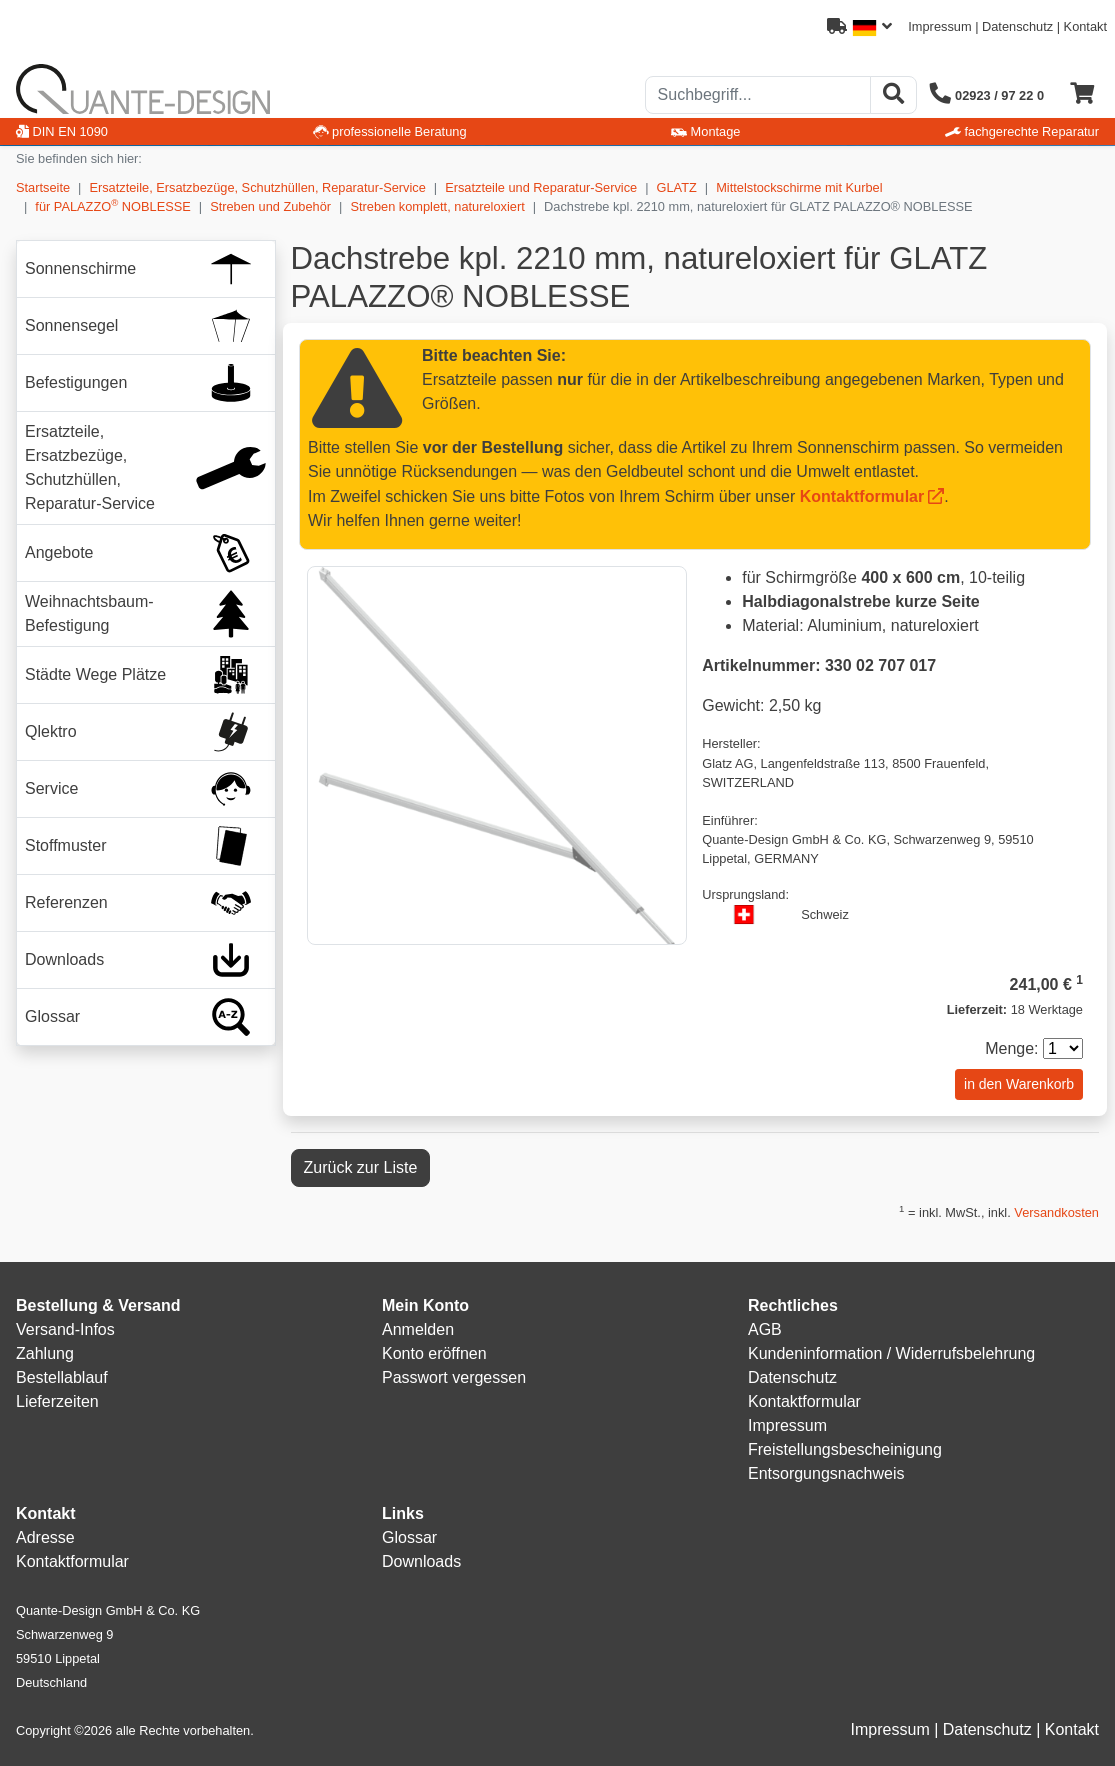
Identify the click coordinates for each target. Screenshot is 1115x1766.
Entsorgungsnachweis (826, 1473)
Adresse (45, 1537)
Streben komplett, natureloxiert (437, 206)
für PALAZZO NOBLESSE (112, 205)
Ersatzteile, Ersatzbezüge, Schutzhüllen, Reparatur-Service (257, 187)
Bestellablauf (62, 1377)
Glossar (409, 1537)
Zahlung (45, 1353)
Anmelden (418, 1329)
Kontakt (1085, 26)
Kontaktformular (862, 496)
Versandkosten (1056, 1212)
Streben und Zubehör (270, 206)
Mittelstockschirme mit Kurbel (799, 187)
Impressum (939, 26)
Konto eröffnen (434, 1353)
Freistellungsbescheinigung (845, 1449)
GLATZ (677, 187)
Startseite (43, 187)
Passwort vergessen (454, 1377)
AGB (765, 1329)
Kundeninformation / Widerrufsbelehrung (891, 1353)
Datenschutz (1017, 26)
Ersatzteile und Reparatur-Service (541, 187)
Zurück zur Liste (361, 1167)
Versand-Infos (65, 1329)
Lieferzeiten (57, 1401)
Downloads (421, 1561)
